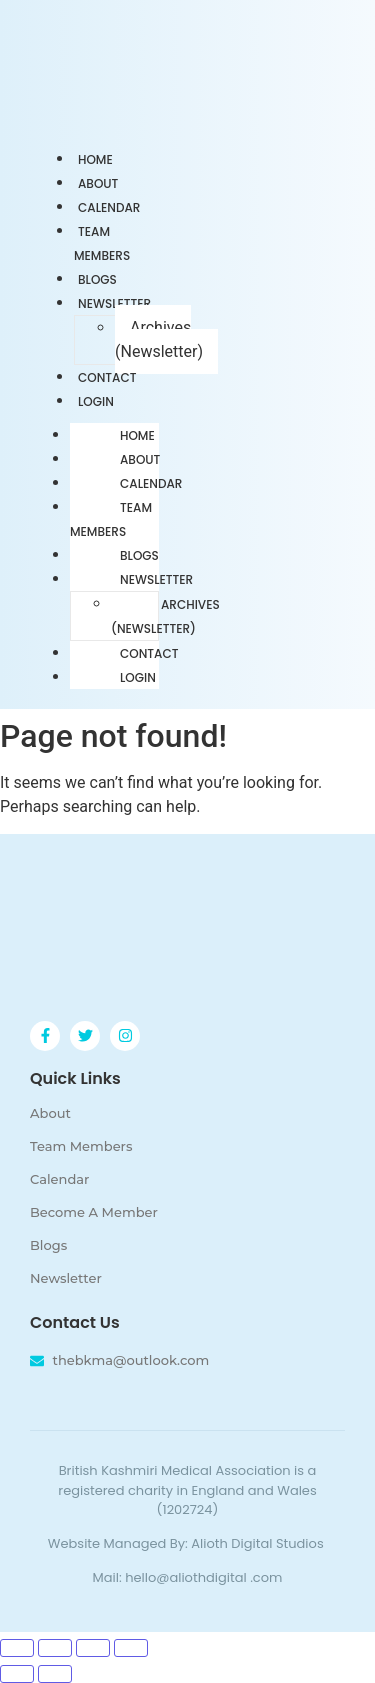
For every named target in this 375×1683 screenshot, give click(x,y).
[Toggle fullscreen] (55, 1648)
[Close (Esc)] (131, 1648)
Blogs (139, 555)
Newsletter (114, 303)
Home (137, 435)
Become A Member (94, 1212)
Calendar (151, 483)
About (140, 459)
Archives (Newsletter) (159, 339)
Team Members (102, 243)
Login (96, 401)
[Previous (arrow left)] (17, 1674)
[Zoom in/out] (17, 1648)
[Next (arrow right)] (55, 1674)
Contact (149, 653)
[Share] (93, 1648)
